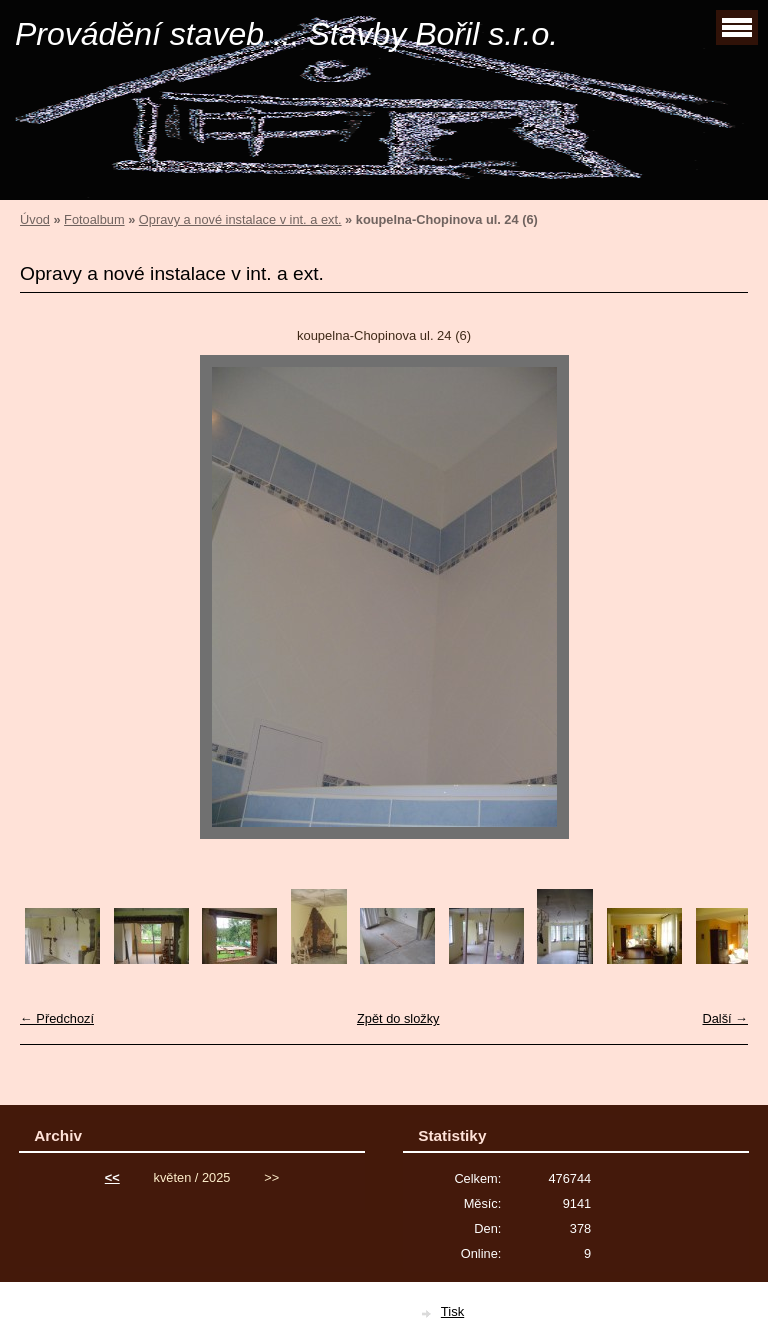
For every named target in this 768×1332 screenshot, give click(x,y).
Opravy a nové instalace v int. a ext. (240, 219)
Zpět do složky (398, 1018)
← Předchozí (57, 1018)
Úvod (35, 219)
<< (112, 1177)
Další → (725, 1018)
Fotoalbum (94, 219)
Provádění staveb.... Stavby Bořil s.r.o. (286, 34)
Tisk (452, 1311)
